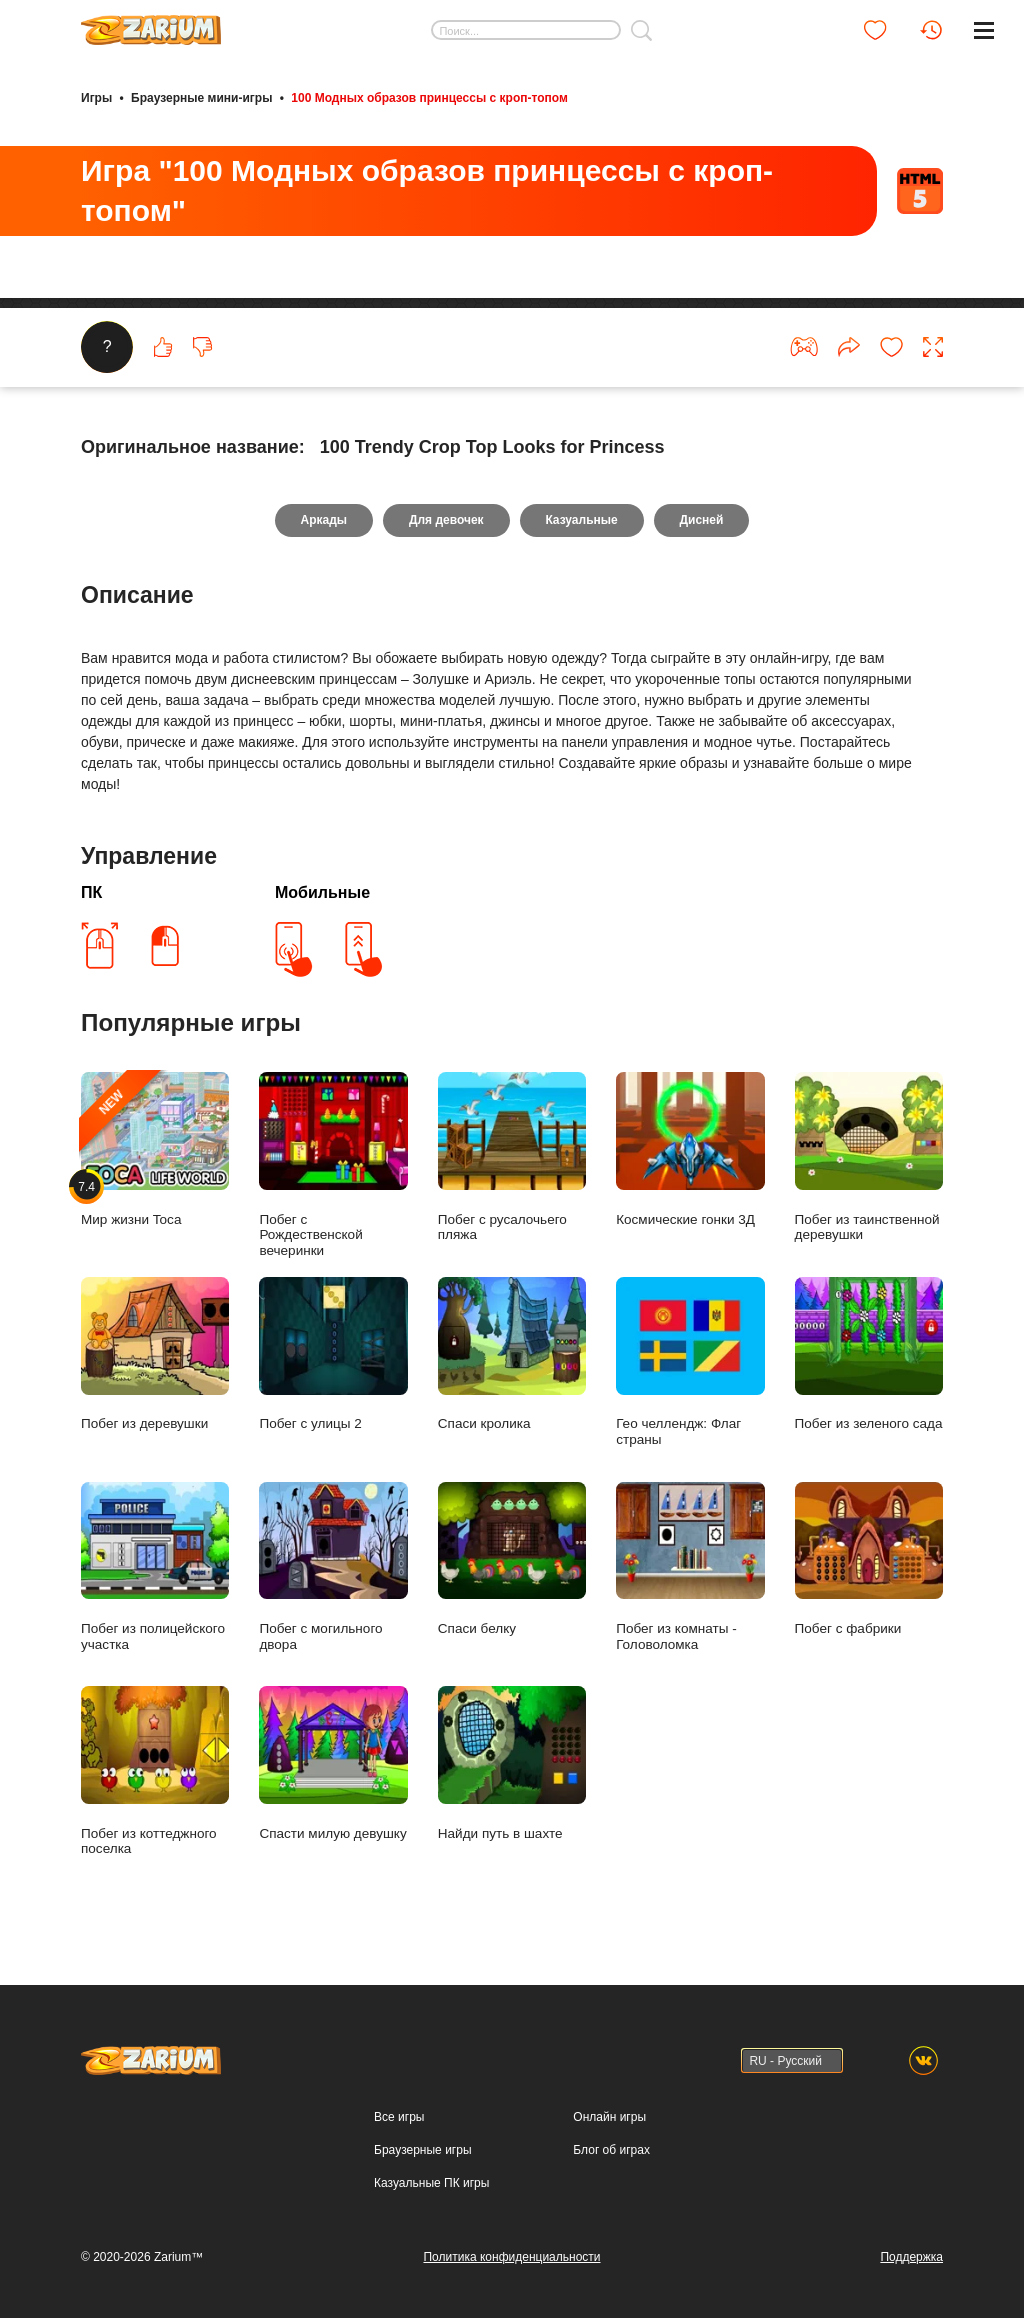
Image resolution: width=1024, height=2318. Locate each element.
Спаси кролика (512, 1355)
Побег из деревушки (155, 1355)
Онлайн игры (609, 2117)
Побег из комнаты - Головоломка (690, 1567)
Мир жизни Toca (155, 1150)
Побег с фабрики (869, 1559)
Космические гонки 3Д (690, 1150)
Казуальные (582, 521)
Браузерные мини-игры (201, 98)
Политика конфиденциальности (511, 2257)
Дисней (702, 521)
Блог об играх (611, 2150)
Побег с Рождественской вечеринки (333, 1165)
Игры (96, 98)
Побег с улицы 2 (333, 1355)
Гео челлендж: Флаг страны (690, 1363)
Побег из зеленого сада (869, 1355)
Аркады (323, 521)
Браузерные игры (422, 2150)
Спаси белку (512, 1559)
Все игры (399, 2117)
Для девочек (446, 521)
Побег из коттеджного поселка (155, 1772)
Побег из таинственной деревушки (869, 1158)
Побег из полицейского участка (155, 1567)
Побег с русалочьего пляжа (512, 1158)
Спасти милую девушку (333, 1764)
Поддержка (911, 2257)
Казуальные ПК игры (431, 2183)
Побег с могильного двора (333, 1567)
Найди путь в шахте (512, 1764)
